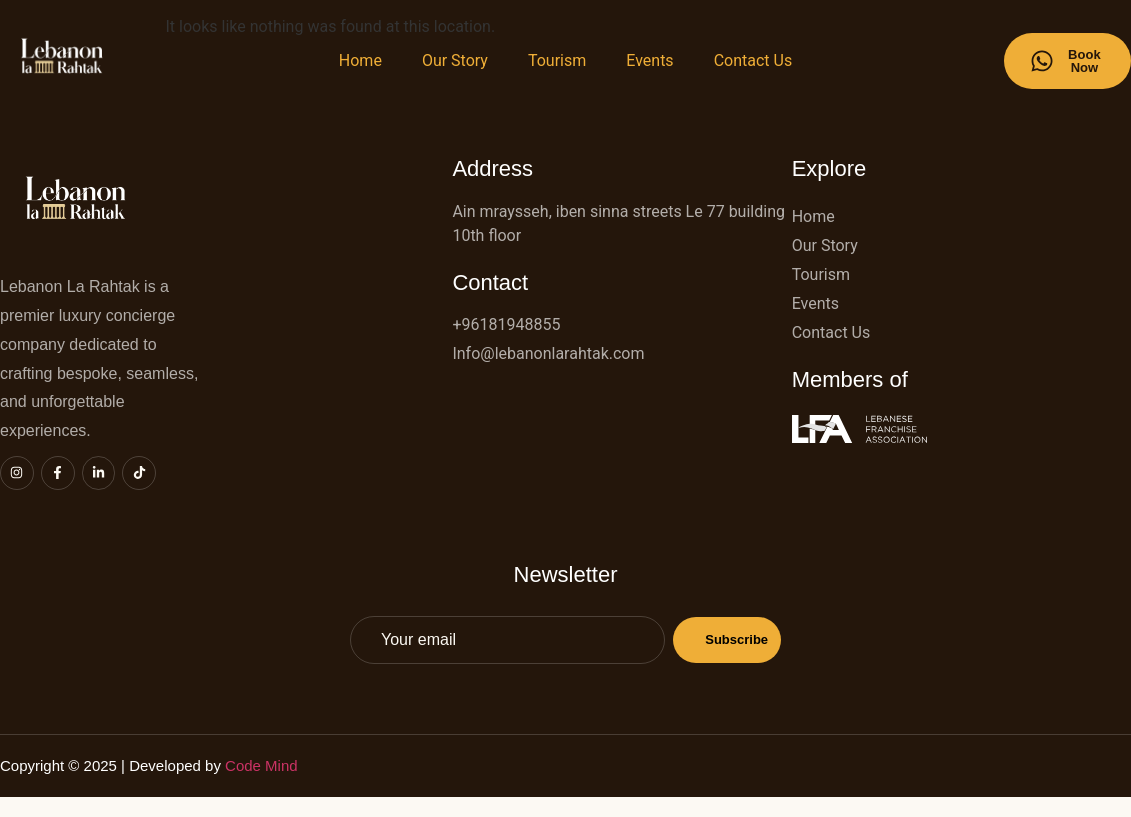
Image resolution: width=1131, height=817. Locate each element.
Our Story (455, 60)
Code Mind (263, 765)
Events (649, 60)
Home (360, 60)
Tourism (557, 60)
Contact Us (753, 60)
